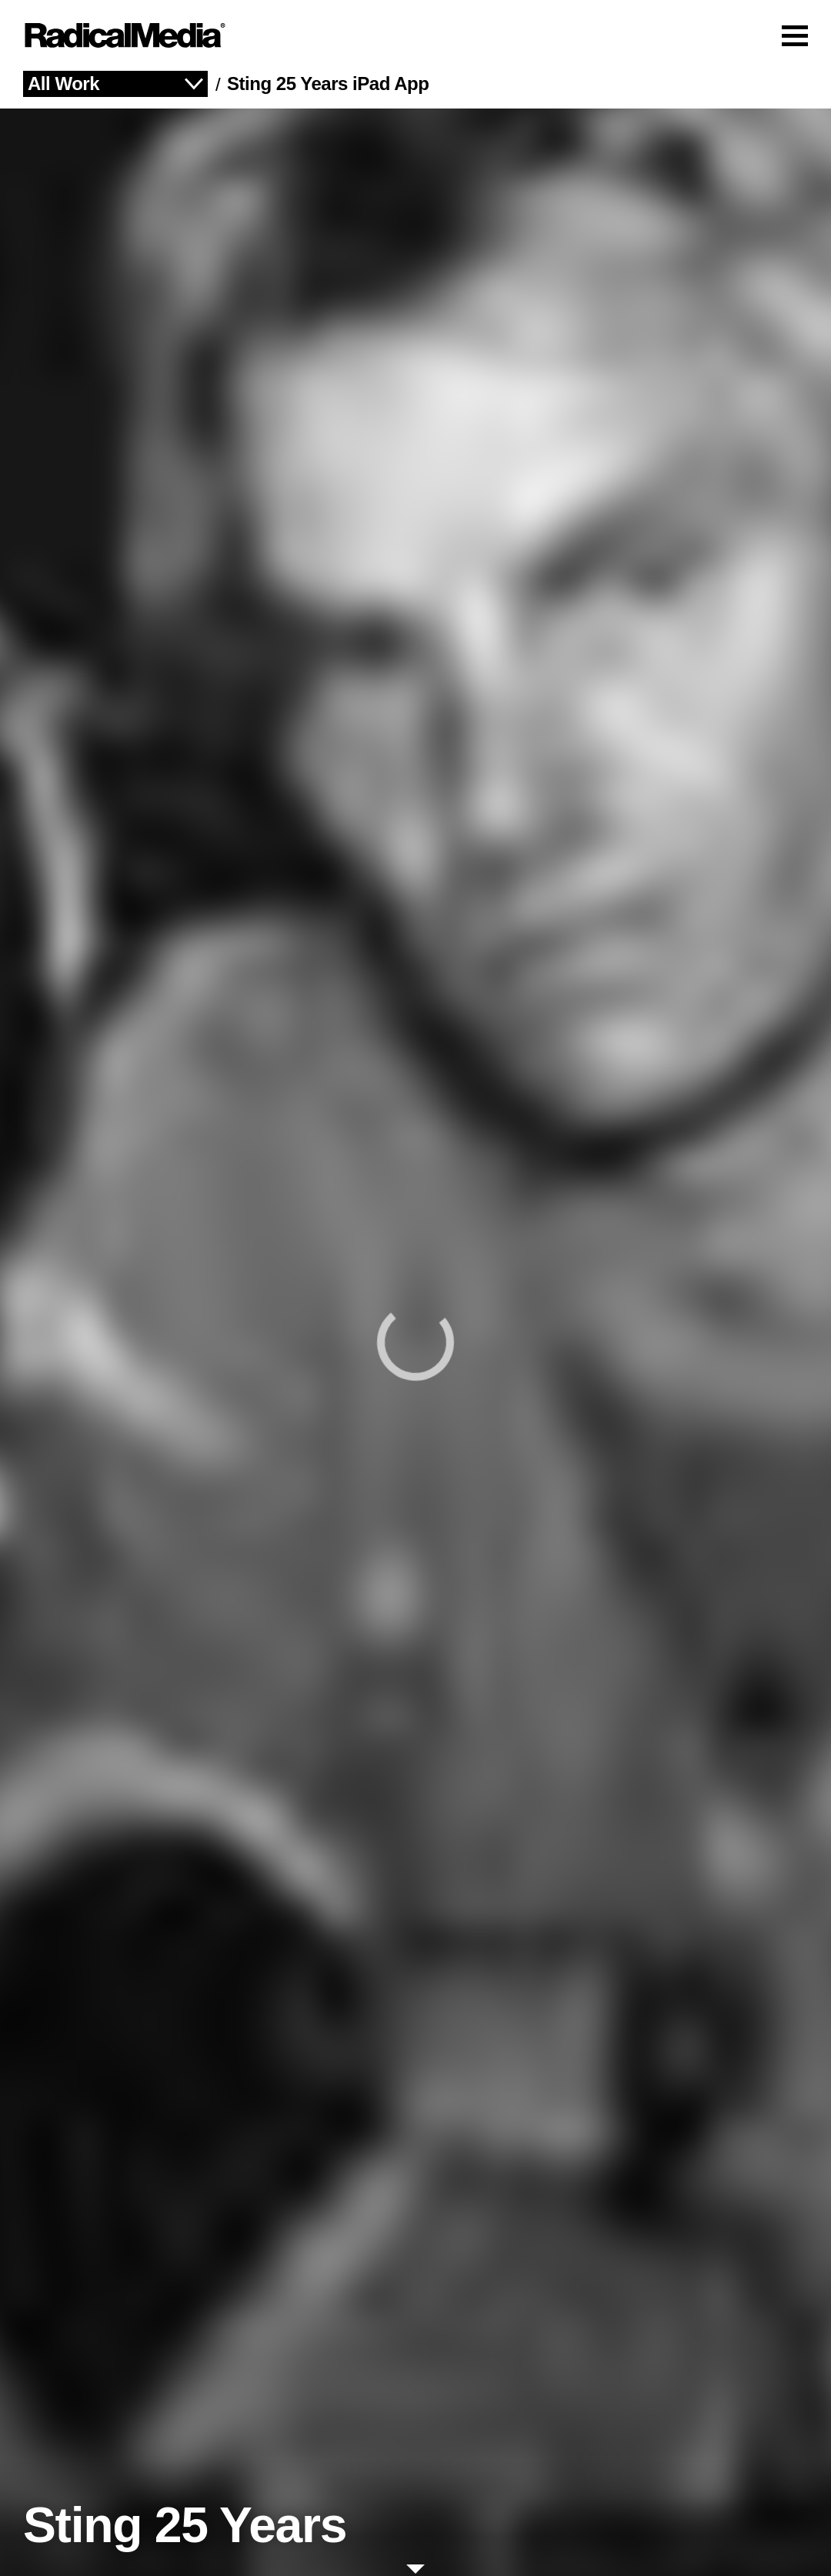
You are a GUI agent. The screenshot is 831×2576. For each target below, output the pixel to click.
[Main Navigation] (415, 35)
